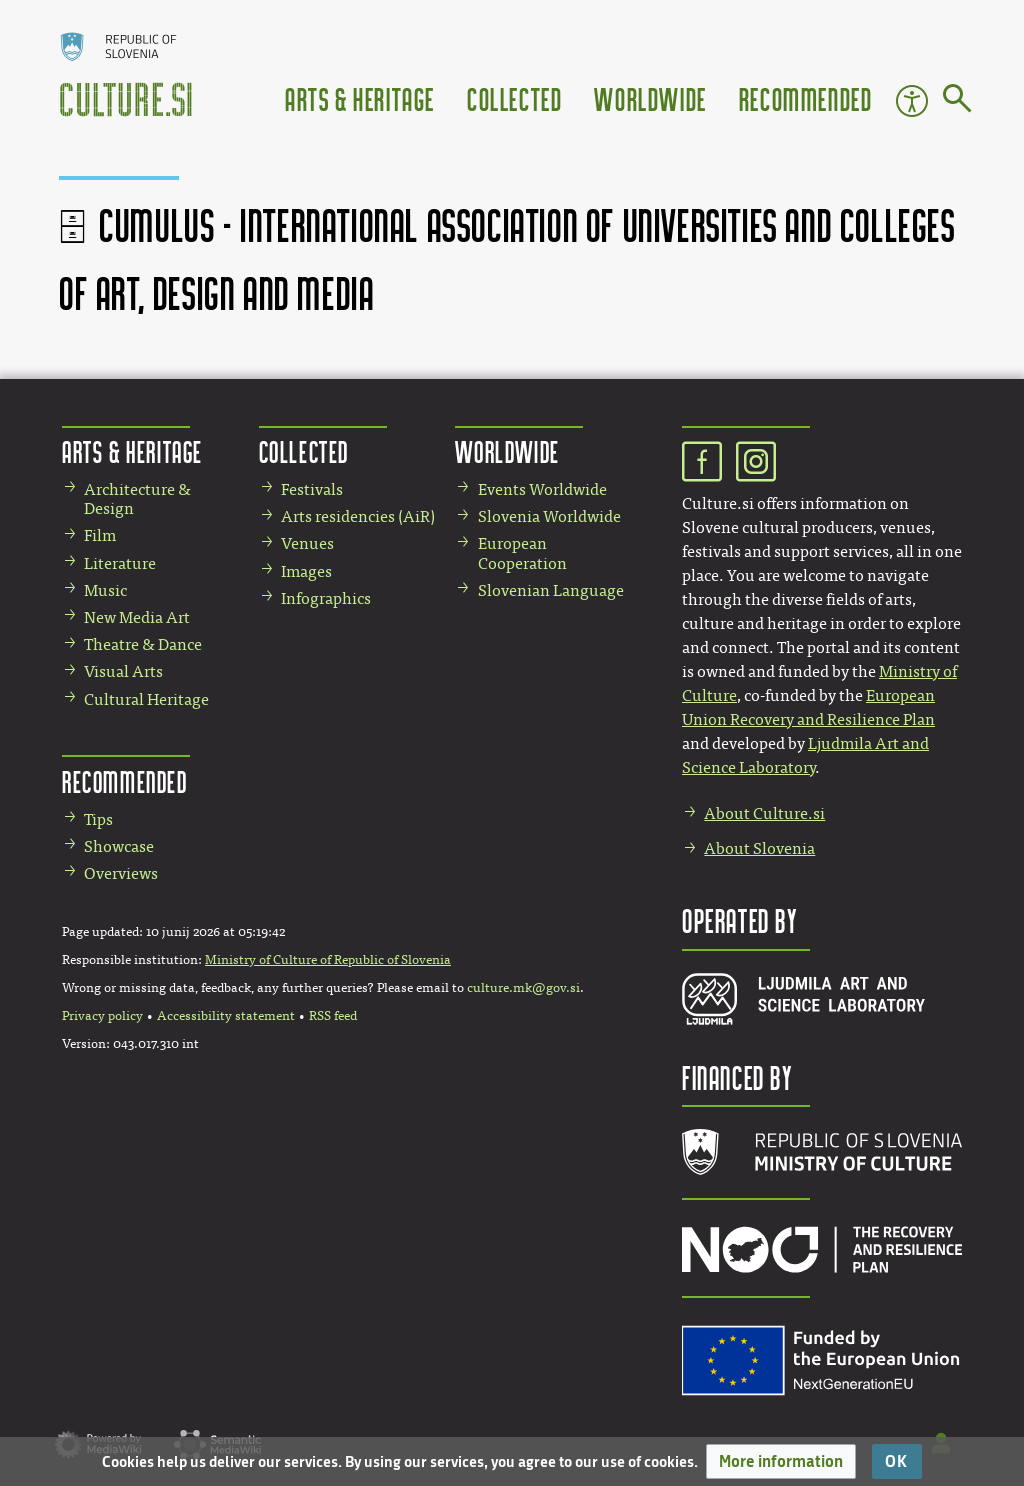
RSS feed (333, 1016)
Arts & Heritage (360, 98)
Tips (98, 819)
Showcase (119, 846)
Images (306, 571)
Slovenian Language (551, 590)
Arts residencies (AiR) (358, 516)
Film (100, 535)
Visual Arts (123, 671)
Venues (307, 543)
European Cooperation (522, 553)
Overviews (121, 873)
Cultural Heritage (146, 699)
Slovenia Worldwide (549, 516)
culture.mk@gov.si (523, 988)
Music (105, 590)
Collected (514, 98)
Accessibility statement (226, 1016)
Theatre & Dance (143, 644)
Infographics (326, 598)
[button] (781, 1461)
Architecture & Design (137, 499)
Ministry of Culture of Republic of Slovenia (328, 960)
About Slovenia (759, 848)
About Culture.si (764, 813)
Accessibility (912, 101)
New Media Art (137, 617)
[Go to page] (957, 102)
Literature (120, 563)
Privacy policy (102, 1016)
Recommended (806, 98)
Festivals (312, 489)
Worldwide (650, 98)
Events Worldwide (542, 489)
